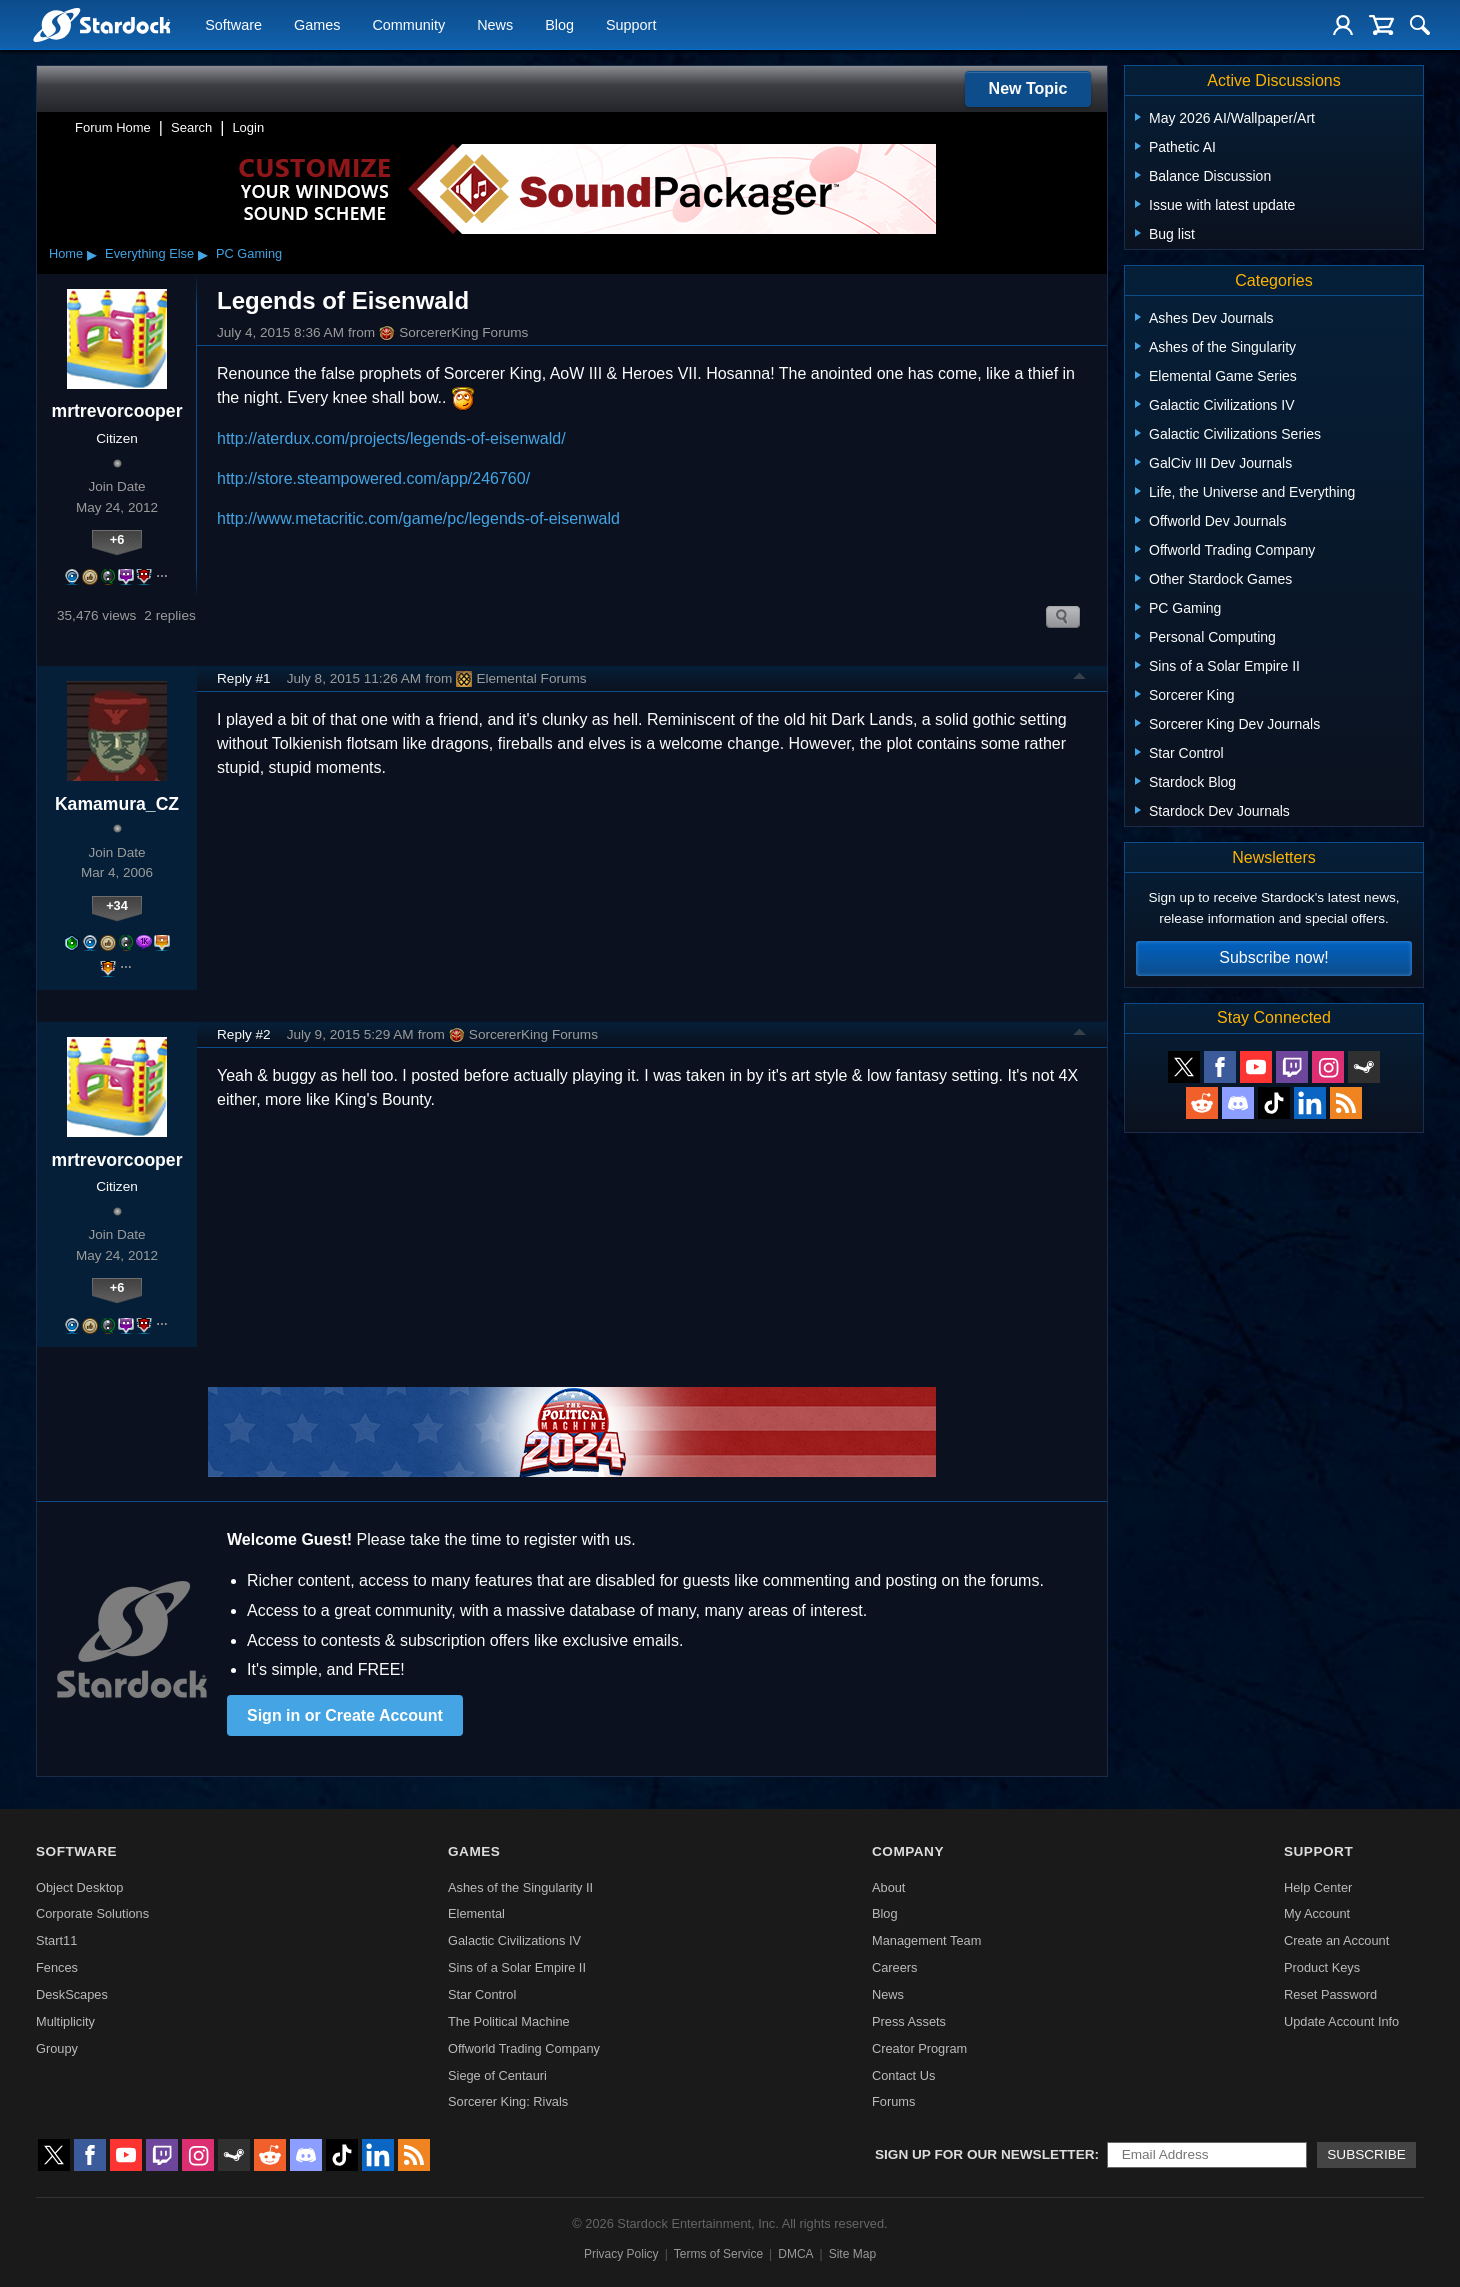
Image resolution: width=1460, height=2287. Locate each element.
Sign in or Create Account (345, 1715)
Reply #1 (244, 678)
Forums (893, 2101)
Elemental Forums (521, 679)
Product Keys (1322, 1967)
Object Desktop (80, 1887)
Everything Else (149, 253)
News (495, 26)
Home (66, 253)
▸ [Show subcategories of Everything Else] (203, 254)
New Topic (1028, 88)
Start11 (56, 1940)
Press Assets (909, 2021)
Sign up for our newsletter (985, 2154)
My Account (1317, 1913)
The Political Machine (509, 2021)
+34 (117, 905)
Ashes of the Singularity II (520, 1887)
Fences (57, 1967)
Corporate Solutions (92, 1913)
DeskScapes (72, 1994)
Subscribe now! (1273, 957)
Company (908, 1851)
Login (248, 127)
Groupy (57, 2048)
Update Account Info (1341, 2021)
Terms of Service (718, 2254)
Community (408, 26)
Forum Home (113, 127)
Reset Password (1330, 1994)
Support (631, 26)
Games (317, 26)
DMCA (795, 2254)
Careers (895, 1967)
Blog (559, 26)
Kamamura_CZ (117, 804)
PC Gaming (249, 253)
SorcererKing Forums (453, 333)
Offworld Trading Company (524, 2048)
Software (233, 26)
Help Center (1318, 1887)
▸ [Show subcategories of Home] (92, 254)
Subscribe (1366, 2154)
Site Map (852, 2254)
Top (1080, 679)
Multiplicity (65, 2021)
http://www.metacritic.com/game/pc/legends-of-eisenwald (418, 518)
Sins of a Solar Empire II (517, 1967)
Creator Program (919, 2048)
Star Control (482, 1994)
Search (191, 127)
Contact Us (903, 2075)
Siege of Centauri (497, 2075)
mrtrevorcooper (116, 411)
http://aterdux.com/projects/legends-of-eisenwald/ (391, 438)
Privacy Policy (621, 2254)
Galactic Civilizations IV (514, 1940)
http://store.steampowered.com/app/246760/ (373, 478)
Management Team (926, 1940)
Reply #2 (244, 1034)
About (888, 1887)
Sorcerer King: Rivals (508, 2101)
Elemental (476, 1913)
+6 (117, 539)
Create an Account (1336, 1940)
